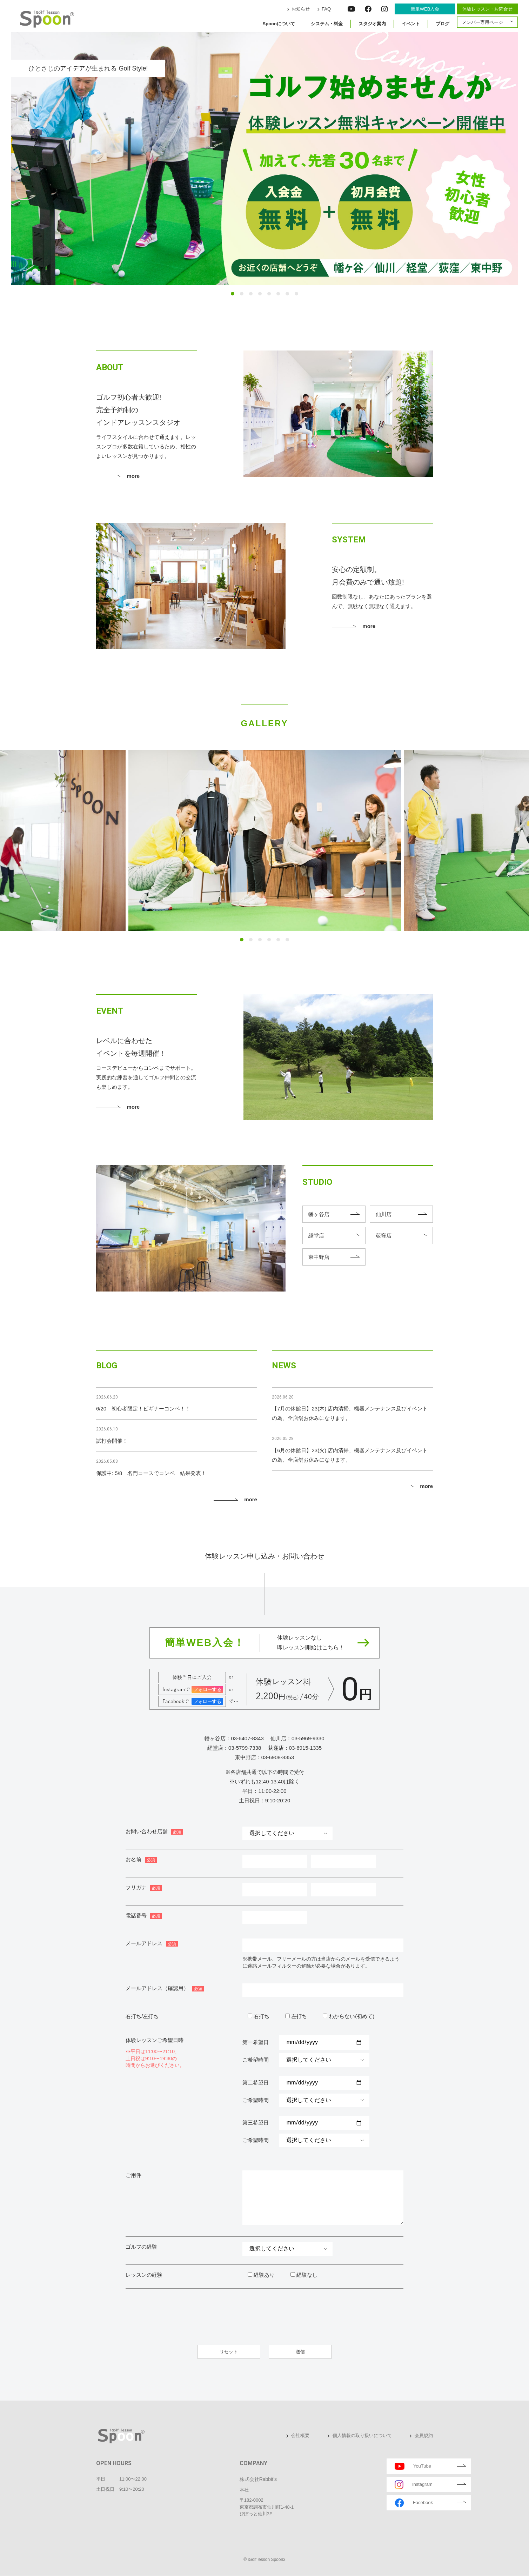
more (133, 476)
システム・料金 (327, 23)
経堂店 (316, 1236)
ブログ (442, 23)
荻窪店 (383, 1236)
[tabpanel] (264, 158)
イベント (411, 23)
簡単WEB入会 (425, 9)
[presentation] (350, 2311)
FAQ (326, 9)
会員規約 (424, 2435)
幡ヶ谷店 (318, 1214)
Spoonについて (279, 23)
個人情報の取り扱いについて (362, 2435)
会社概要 (300, 2435)
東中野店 (318, 1257)
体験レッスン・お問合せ (487, 9)
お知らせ (301, 9)
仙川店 (383, 1214)
